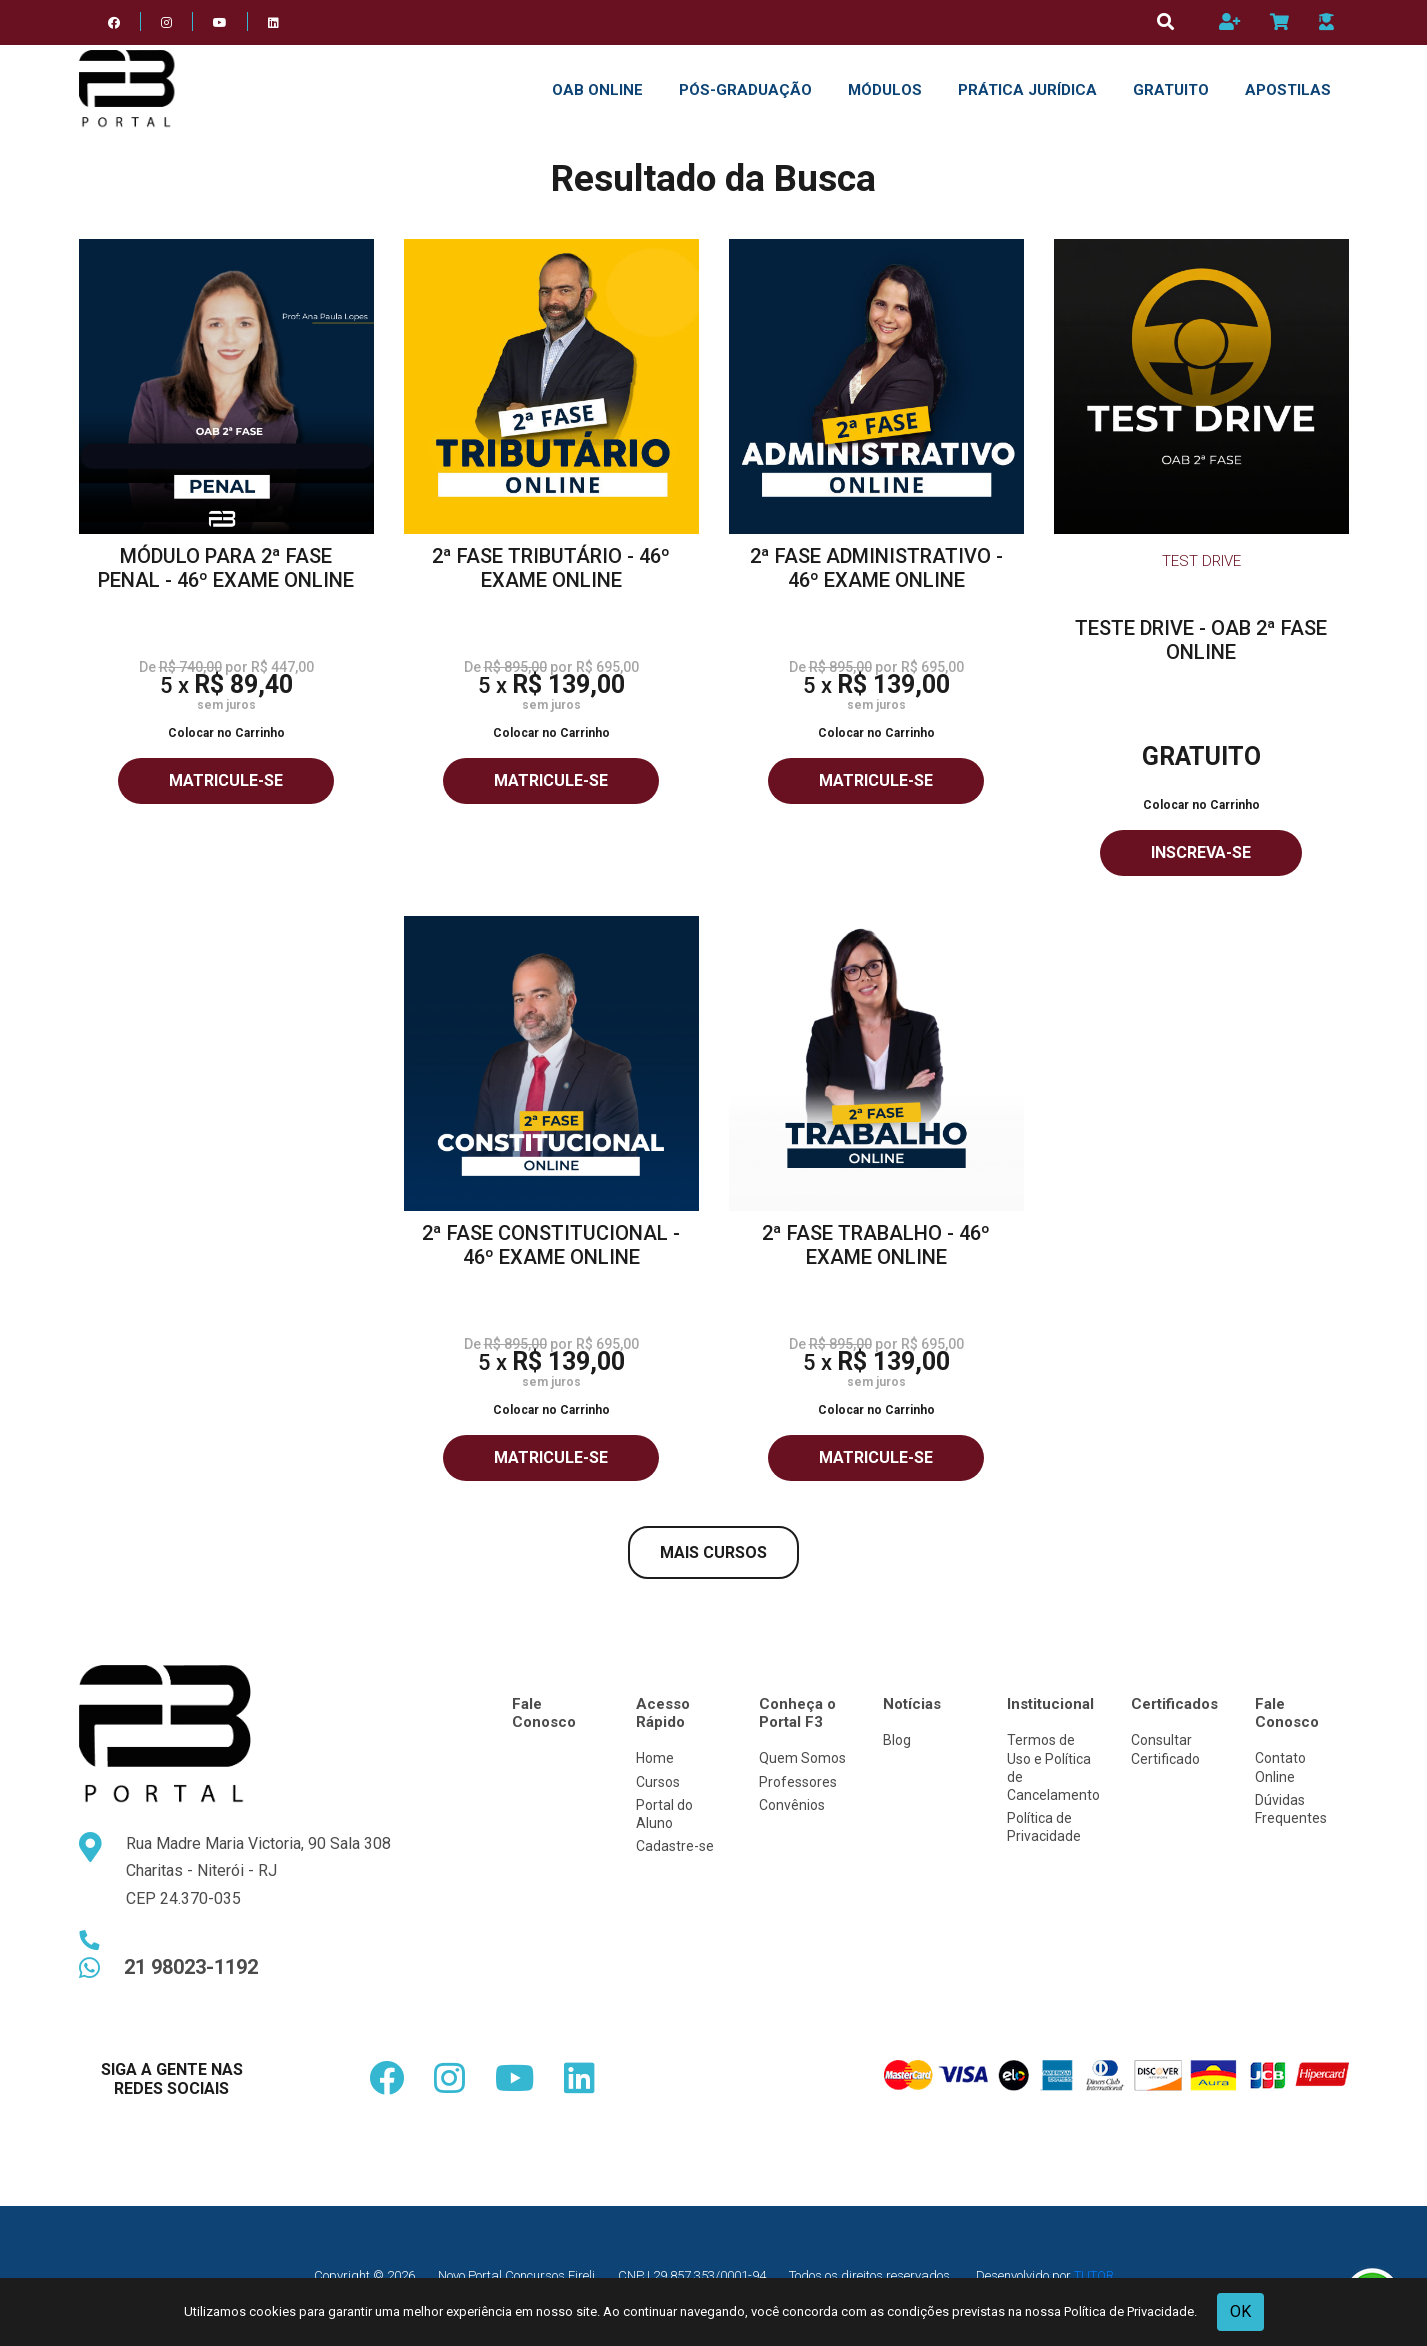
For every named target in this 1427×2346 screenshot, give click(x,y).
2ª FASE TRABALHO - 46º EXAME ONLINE (876, 1245)
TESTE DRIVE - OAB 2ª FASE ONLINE (1201, 640)
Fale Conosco (544, 1713)
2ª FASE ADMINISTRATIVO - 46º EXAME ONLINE (876, 568)
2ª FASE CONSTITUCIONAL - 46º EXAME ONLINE (551, 1245)
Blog (897, 1740)
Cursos (658, 1782)
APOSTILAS (1288, 90)
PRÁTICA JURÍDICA (1027, 90)
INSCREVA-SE (1201, 852)
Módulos (885, 90)
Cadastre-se (675, 1846)
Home (655, 1758)
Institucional (1050, 1704)
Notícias (912, 1704)
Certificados (1174, 1704)
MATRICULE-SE (226, 780)
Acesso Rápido (663, 1713)
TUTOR (1094, 2275)
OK (1240, 2311)
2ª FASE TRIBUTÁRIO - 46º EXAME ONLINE (551, 568)
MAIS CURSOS (713, 1552)
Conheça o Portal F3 (797, 1713)
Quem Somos (802, 1758)
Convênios (792, 1805)
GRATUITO (1171, 90)
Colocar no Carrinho (226, 733)
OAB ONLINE (597, 90)
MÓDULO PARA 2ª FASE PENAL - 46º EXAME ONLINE (226, 568)
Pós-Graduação (745, 90)
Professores (798, 1782)
